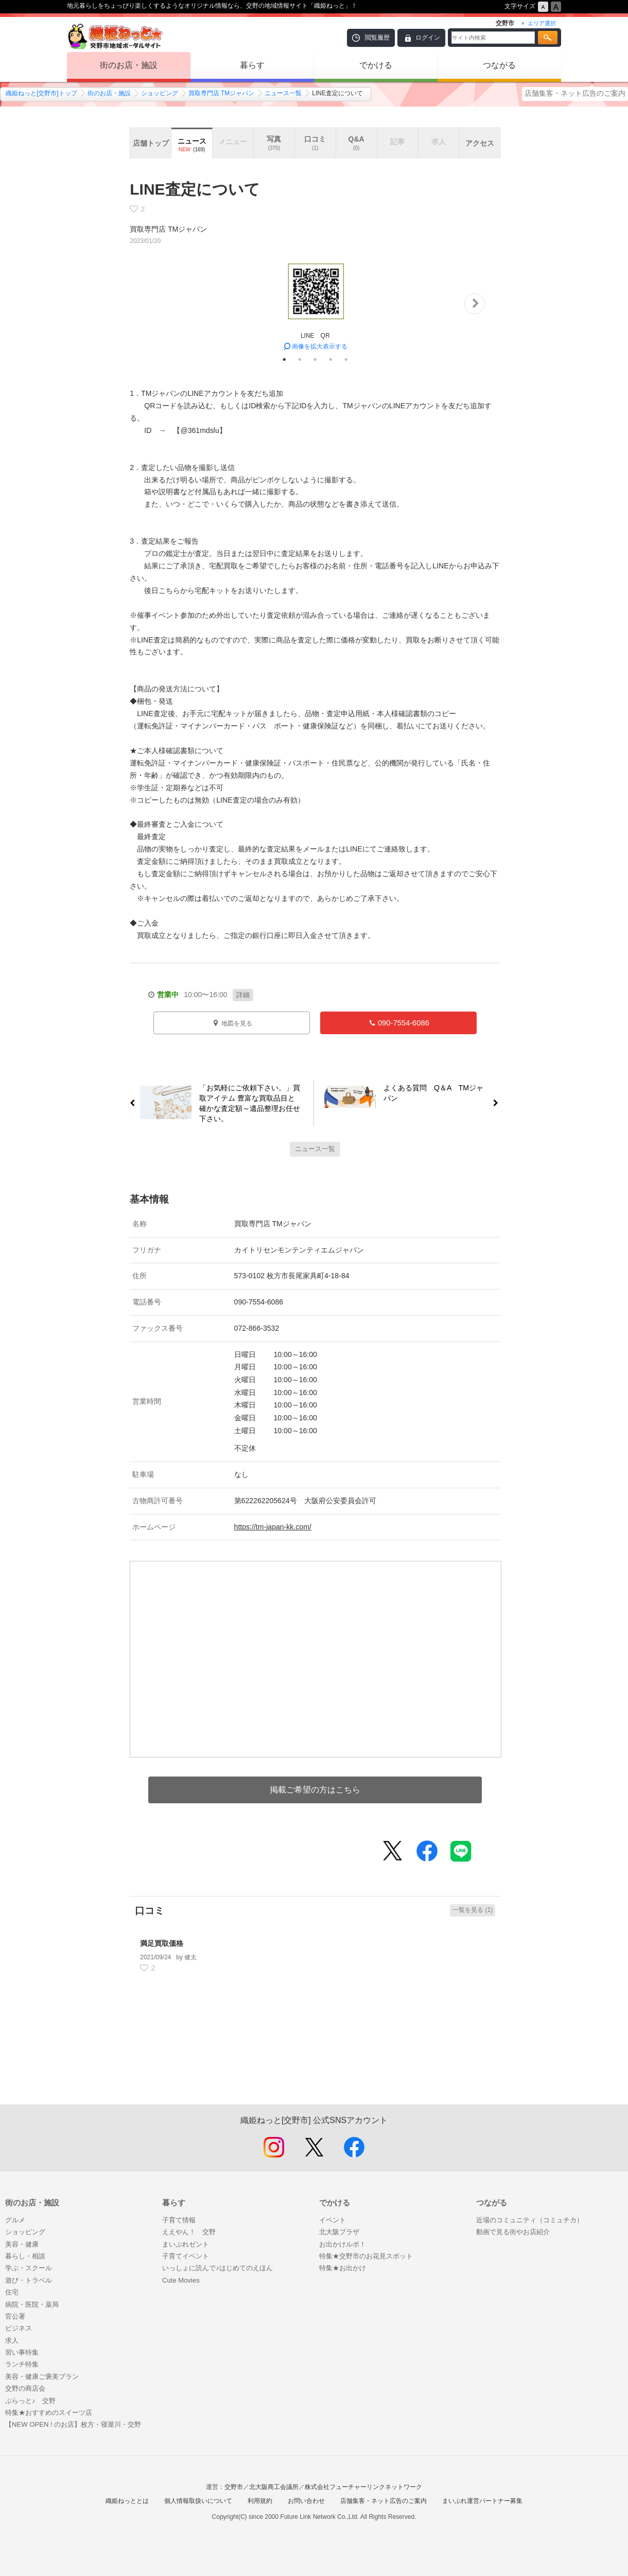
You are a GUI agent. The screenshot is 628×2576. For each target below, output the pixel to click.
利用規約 (260, 2500)
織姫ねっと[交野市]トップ (41, 93)
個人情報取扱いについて (198, 2500)
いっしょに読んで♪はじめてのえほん (217, 2268)
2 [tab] (299, 359)
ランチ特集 (22, 2364)
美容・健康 (22, 2244)
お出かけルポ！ (342, 2244)
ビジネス (18, 2328)
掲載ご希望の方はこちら (315, 1789)
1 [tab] (284, 359)
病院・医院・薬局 (32, 2304)
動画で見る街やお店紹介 (513, 2232)
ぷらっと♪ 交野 (30, 2401)
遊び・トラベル (28, 2280)
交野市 (233, 2487)
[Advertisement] (315, 2055)
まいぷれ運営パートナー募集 (482, 2500)
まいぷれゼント (185, 2244)
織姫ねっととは (127, 2500)
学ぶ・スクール (28, 2268)
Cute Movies (181, 2280)
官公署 (15, 2316)
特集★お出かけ (342, 2268)
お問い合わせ (306, 2500)
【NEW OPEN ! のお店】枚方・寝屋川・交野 (73, 2424)
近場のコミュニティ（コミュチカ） (529, 2220)
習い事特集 (22, 2352)
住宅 (12, 2292)
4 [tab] (330, 359)
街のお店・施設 (129, 65)
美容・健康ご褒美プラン (42, 2376)
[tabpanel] (315, 304)
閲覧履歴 (377, 37)
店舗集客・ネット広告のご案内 (575, 93)
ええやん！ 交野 (189, 2232)
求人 (12, 2340)
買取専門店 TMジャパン (221, 93)
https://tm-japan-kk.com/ (272, 1527)
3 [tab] (315, 359)
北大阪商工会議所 (274, 2487)
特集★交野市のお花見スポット (366, 2256)
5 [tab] (346, 359)
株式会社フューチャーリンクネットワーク (363, 2487)
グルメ (15, 2220)
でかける (375, 65)
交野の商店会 (25, 2388)
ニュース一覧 (283, 93)
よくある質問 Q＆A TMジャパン (438, 1095)
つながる (499, 65)
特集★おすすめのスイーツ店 (48, 2412)
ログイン (427, 37)
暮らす (252, 65)
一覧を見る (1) (472, 1909)
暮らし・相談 (25, 2256)
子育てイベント (185, 2256)
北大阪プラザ (339, 2232)
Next (474, 303)
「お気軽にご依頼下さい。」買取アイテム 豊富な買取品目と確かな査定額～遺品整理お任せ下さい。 (245, 1103)
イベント (332, 2220)
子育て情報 (179, 2220)
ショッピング (159, 93)
